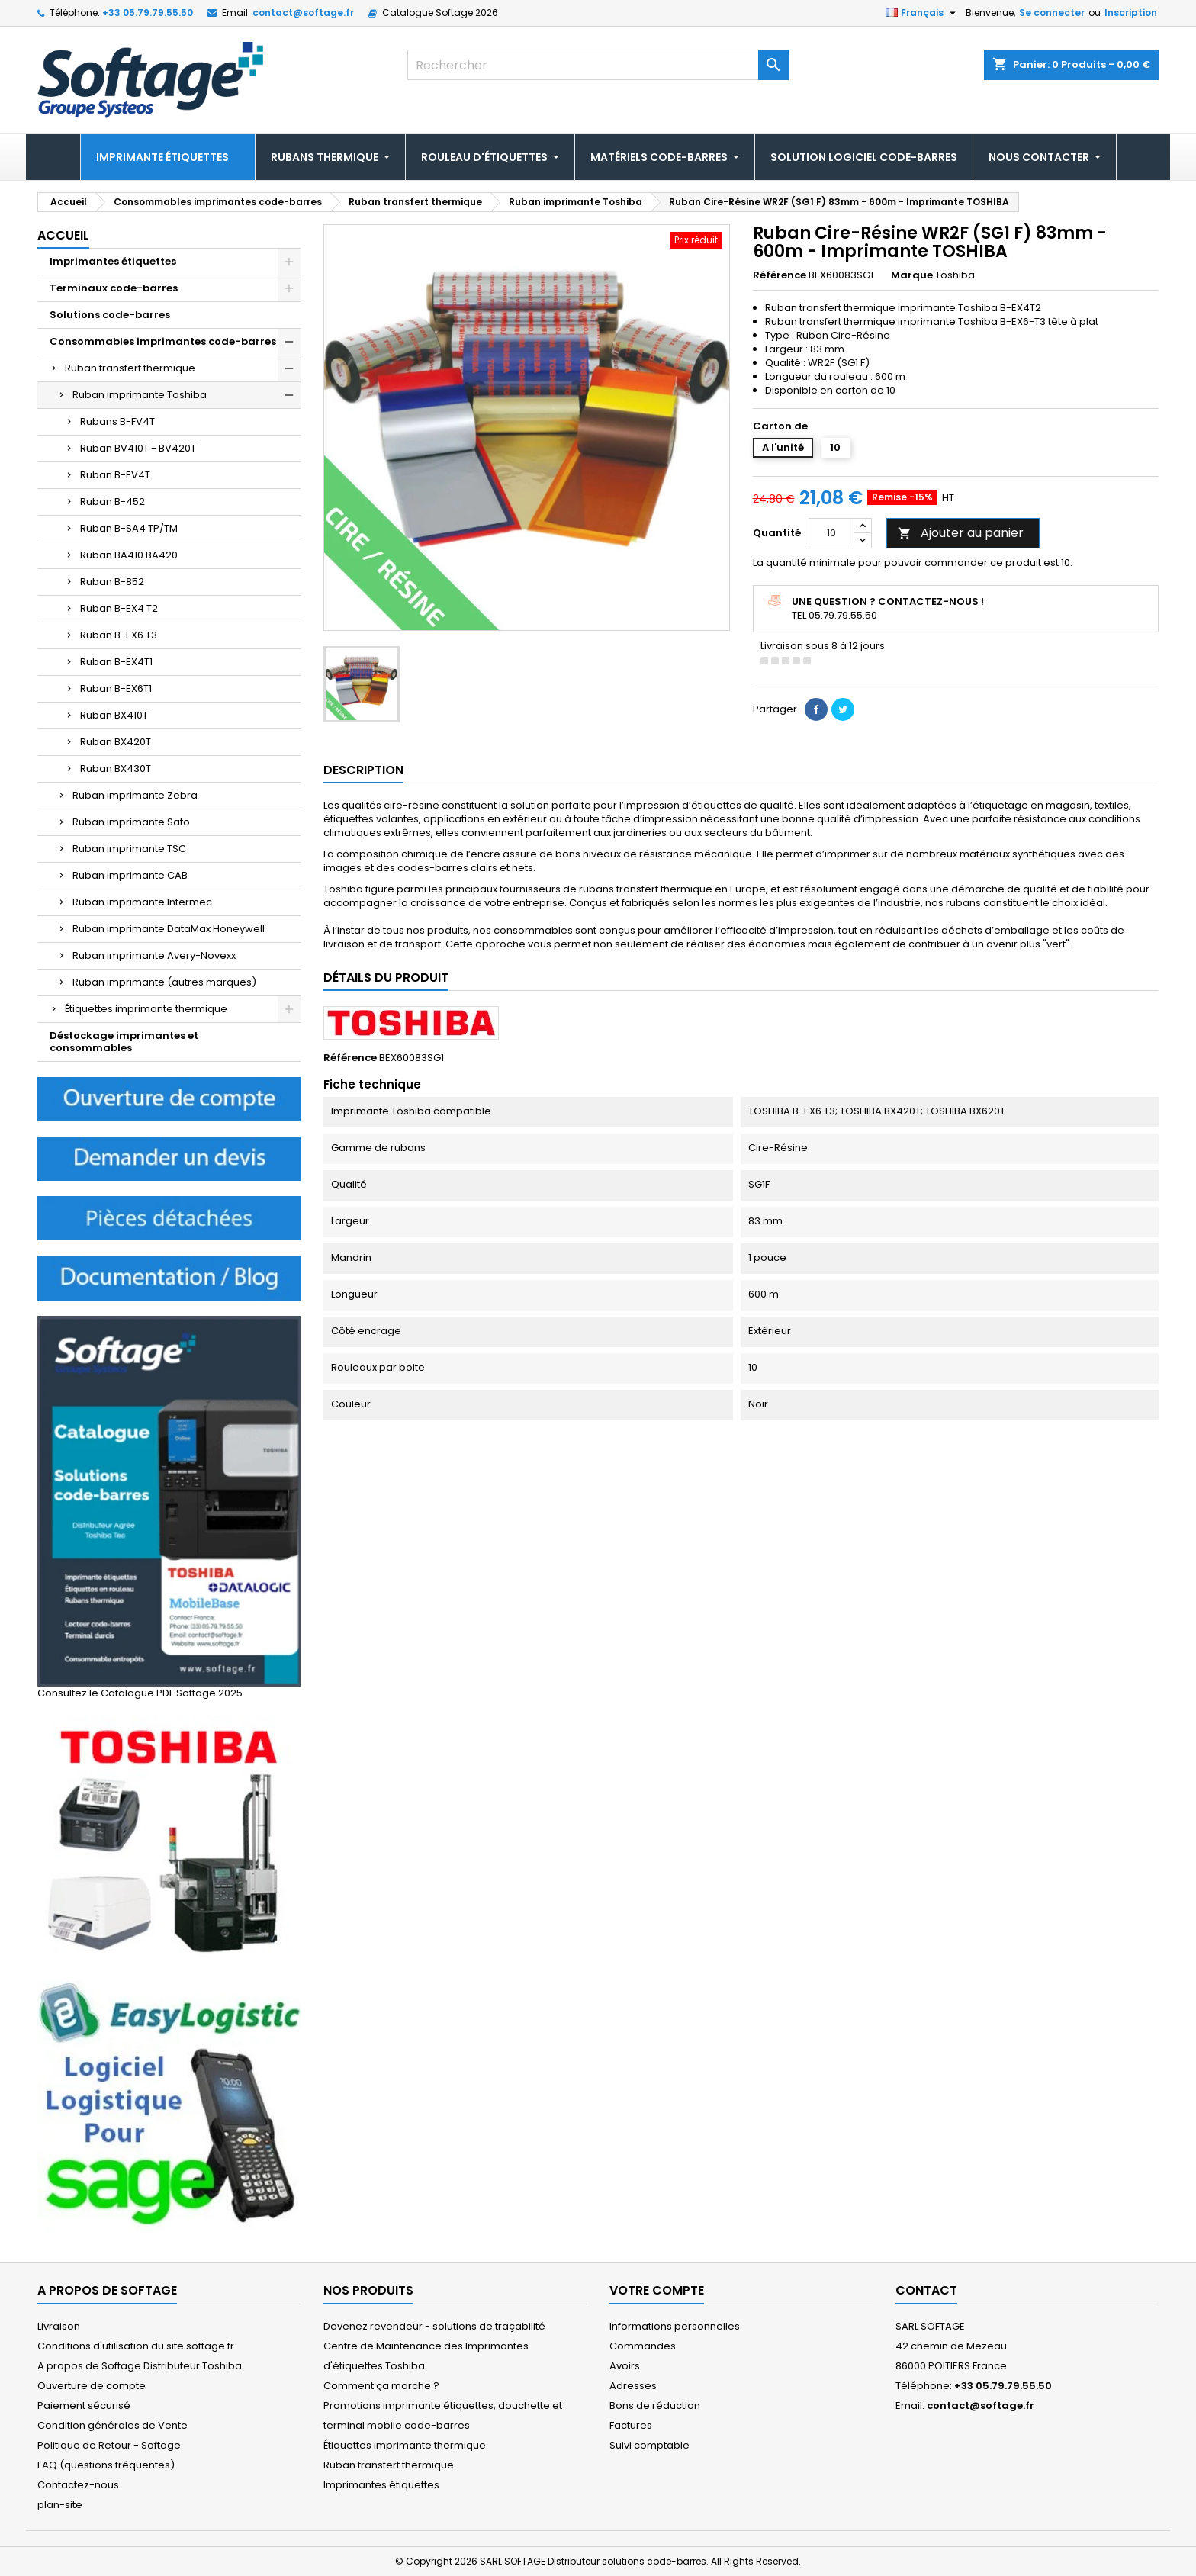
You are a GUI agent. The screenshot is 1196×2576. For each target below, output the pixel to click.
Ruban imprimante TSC (129, 848)
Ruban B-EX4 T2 (119, 608)
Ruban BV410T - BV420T (138, 448)
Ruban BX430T (115, 768)
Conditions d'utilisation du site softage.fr (135, 2346)
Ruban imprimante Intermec (142, 902)
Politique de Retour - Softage (109, 2445)
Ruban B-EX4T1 (116, 661)
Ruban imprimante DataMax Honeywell (168, 928)
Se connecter (1052, 12)
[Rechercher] (598, 65)
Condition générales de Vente (112, 2425)
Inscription (1130, 12)
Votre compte (656, 2290)
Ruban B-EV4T (115, 475)
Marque (912, 275)
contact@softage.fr (303, 12)
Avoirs (624, 2366)
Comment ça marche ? (381, 2385)
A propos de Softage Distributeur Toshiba (139, 2366)
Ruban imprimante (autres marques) (164, 982)
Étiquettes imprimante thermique (146, 1009)
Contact (926, 2290)
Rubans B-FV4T (117, 421)
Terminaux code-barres (114, 288)
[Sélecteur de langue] (923, 13)
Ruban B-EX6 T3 (118, 635)
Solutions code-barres (110, 314)
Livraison (58, 2326)
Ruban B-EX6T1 (116, 688)
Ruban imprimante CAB (130, 875)
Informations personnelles (674, 2326)
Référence (779, 275)
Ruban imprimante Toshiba (139, 395)
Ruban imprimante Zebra (135, 795)
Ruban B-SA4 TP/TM (129, 528)
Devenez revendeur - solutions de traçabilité (434, 2326)
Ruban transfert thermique (130, 368)
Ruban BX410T (114, 715)
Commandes (642, 2346)
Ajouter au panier (961, 533)
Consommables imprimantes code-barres (163, 341)
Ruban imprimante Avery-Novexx (154, 955)
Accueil (63, 235)
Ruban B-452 (112, 501)
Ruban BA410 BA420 (129, 555)
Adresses (633, 2385)
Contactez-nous (78, 2485)
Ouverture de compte (91, 2385)
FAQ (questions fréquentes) (106, 2465)
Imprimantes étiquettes (113, 261)
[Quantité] (831, 533)
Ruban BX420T (115, 742)
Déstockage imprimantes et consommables (124, 1041)
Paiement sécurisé (83, 2405)
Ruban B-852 (112, 581)
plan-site (59, 2504)
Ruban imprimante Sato (131, 822)
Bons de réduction (654, 2405)
